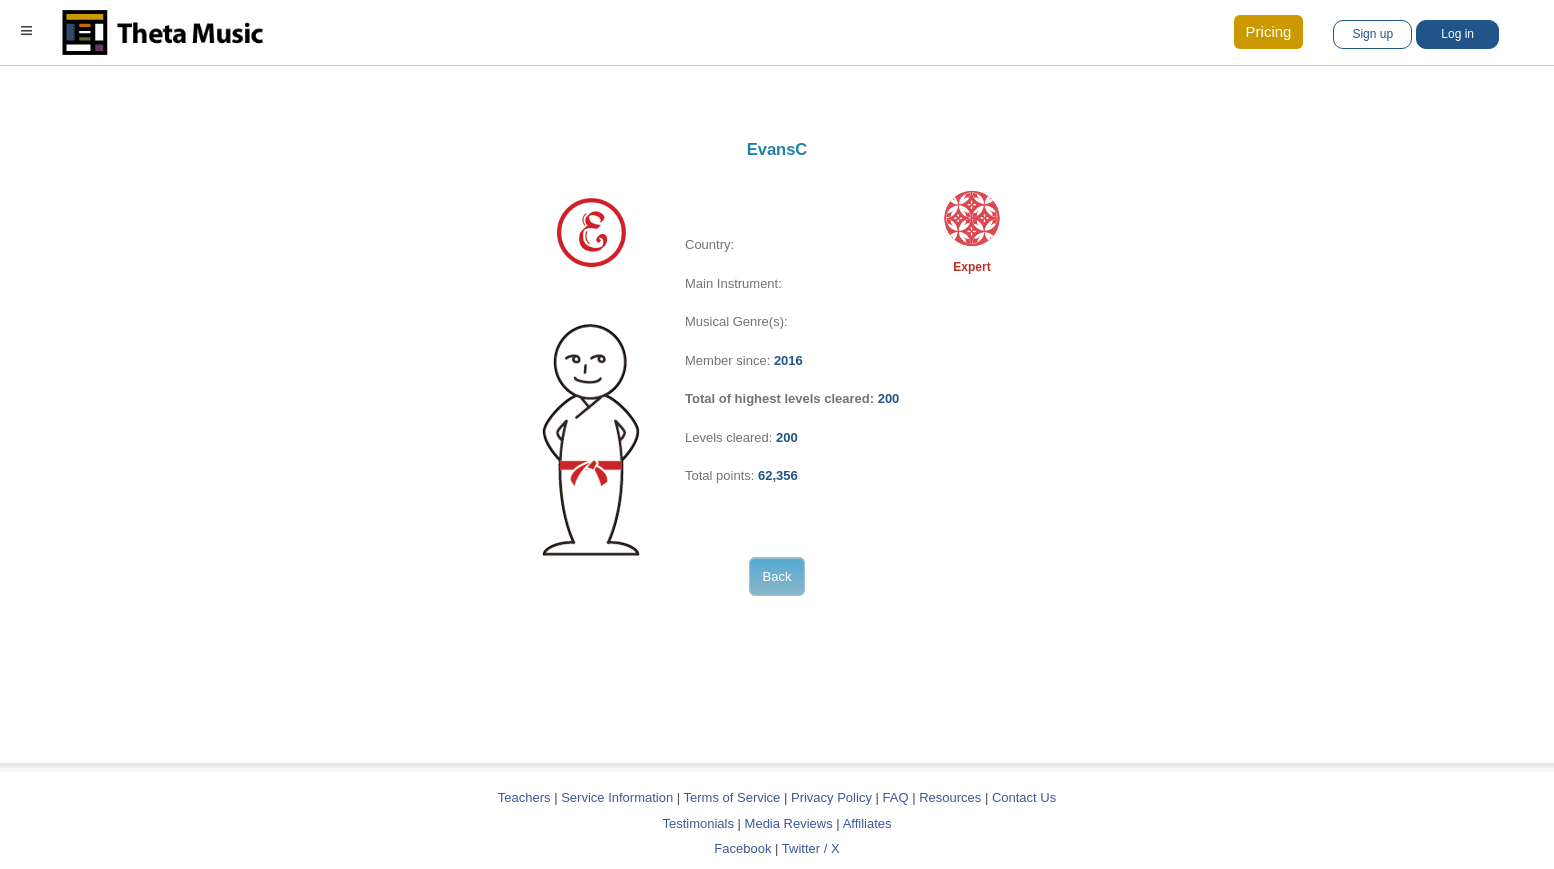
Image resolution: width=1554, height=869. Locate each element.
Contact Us (1024, 797)
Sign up (1372, 34)
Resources (950, 797)
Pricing (1269, 31)
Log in (1457, 34)
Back (777, 576)
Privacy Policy (831, 797)
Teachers (526, 797)
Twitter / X (811, 848)
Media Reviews (789, 823)
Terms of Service (732, 797)
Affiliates (867, 823)
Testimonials (698, 823)
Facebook (742, 848)
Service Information (617, 797)
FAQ (896, 797)
